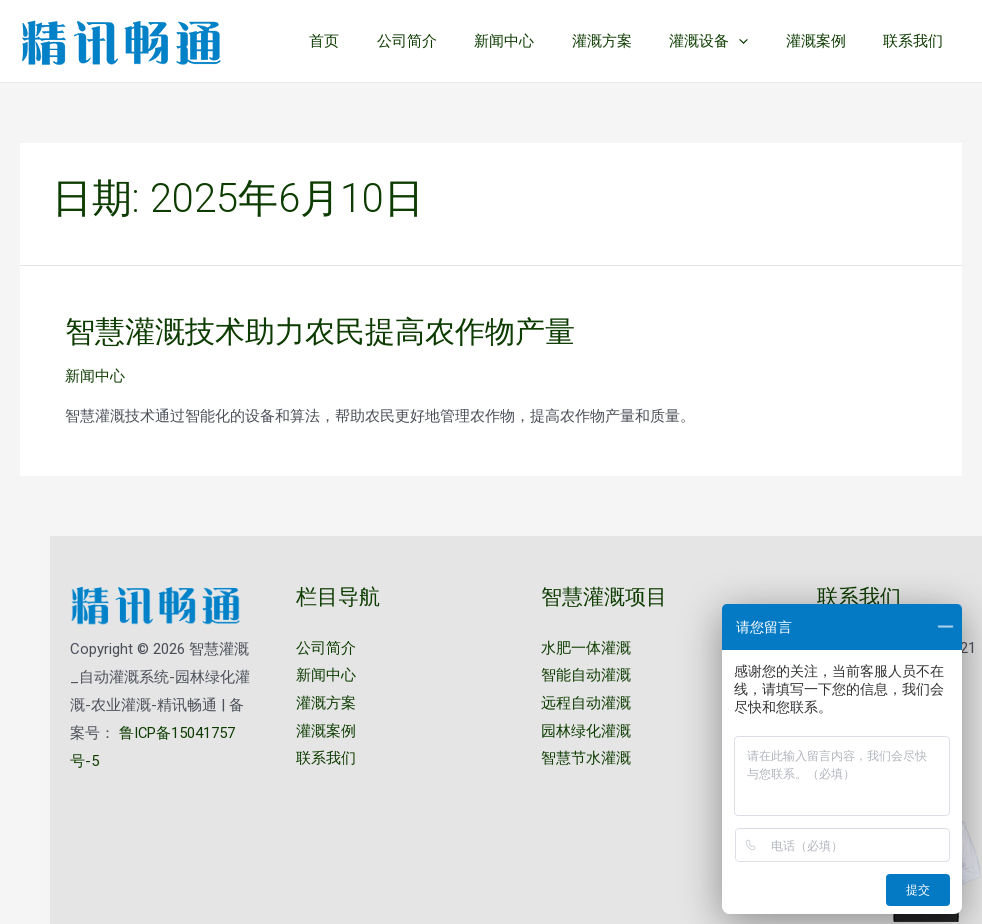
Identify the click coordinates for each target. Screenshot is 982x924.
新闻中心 (538, 41)
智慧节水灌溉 (586, 759)
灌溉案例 (827, 41)
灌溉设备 (727, 41)
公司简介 (448, 41)
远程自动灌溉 (586, 703)
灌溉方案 (628, 41)
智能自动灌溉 (586, 676)
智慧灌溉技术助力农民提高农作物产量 (320, 331)
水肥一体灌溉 (586, 648)
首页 (373, 41)
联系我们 (917, 41)
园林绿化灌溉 (586, 731)
